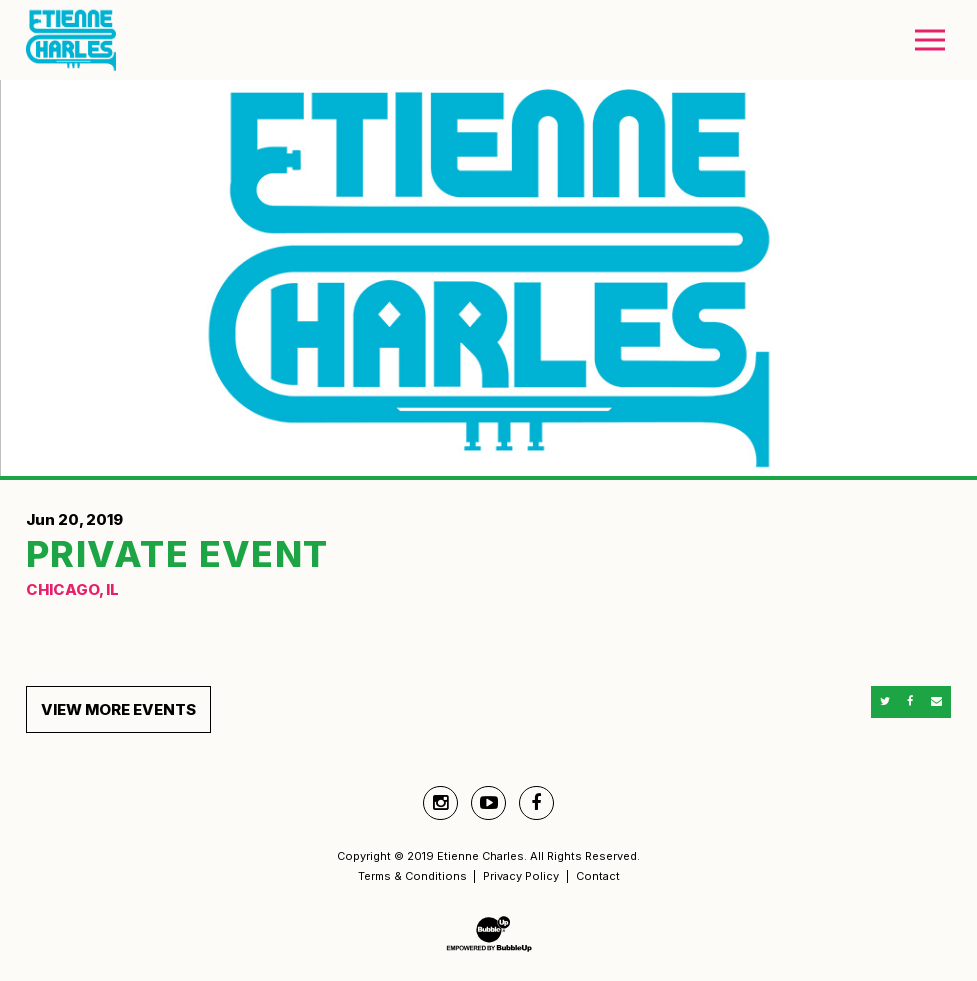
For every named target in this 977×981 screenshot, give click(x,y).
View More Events (118, 709)
